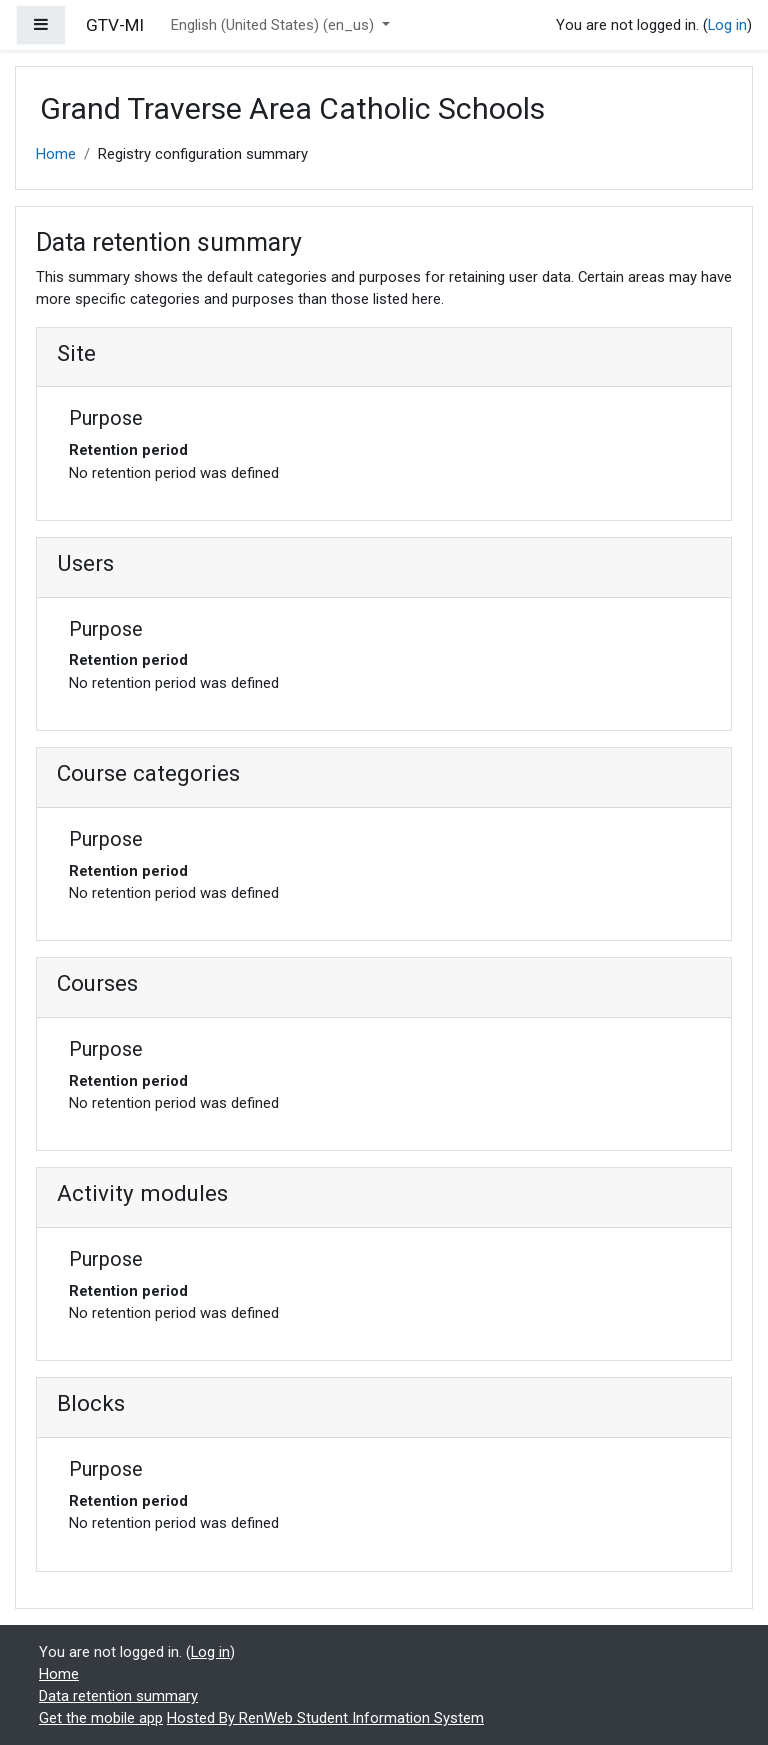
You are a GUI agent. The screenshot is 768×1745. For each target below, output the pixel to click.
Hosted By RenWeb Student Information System (325, 1718)
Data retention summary (118, 1696)
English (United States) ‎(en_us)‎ (274, 25)
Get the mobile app (101, 1718)
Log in (727, 25)
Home (56, 154)
